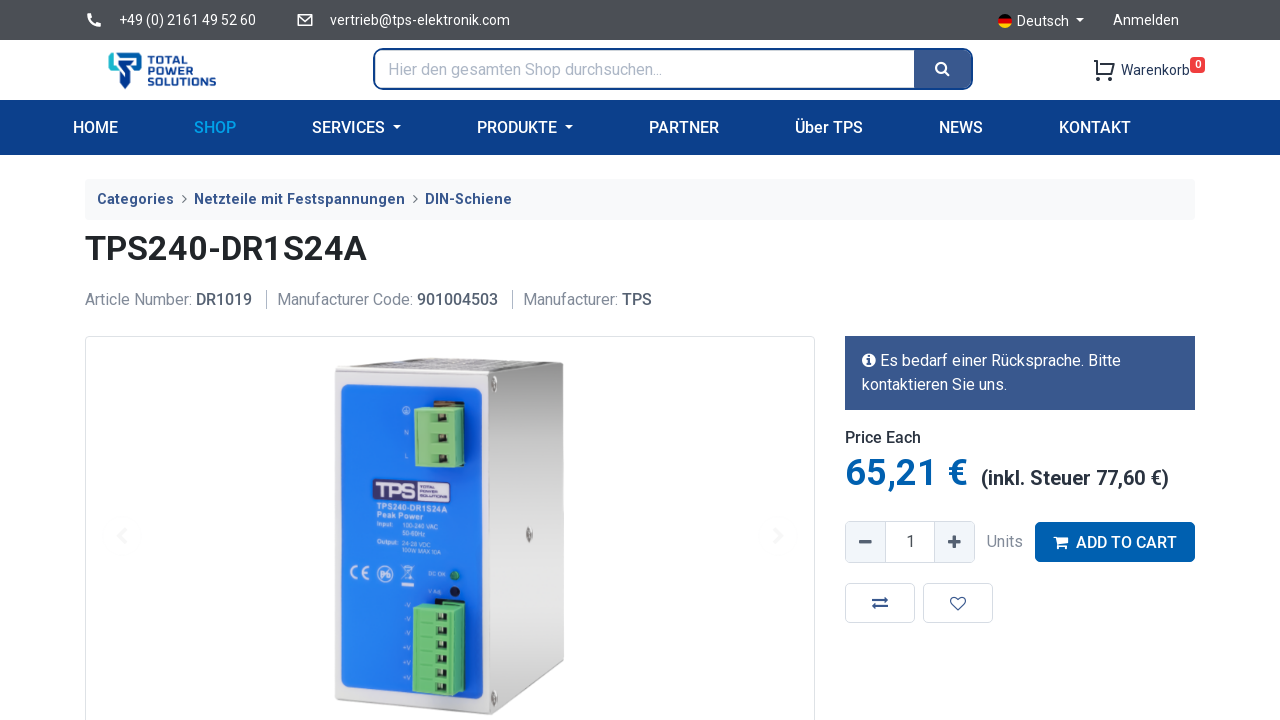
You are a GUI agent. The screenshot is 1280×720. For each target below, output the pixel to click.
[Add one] (954, 542)
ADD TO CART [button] (1115, 542)
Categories (135, 199)
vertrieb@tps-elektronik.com (420, 20)
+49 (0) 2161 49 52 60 (187, 20)
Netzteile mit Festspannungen (299, 199)
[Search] (942, 69)
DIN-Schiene (468, 199)
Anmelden (1146, 20)
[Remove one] (866, 542)
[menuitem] (95, 127)
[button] (880, 603)
